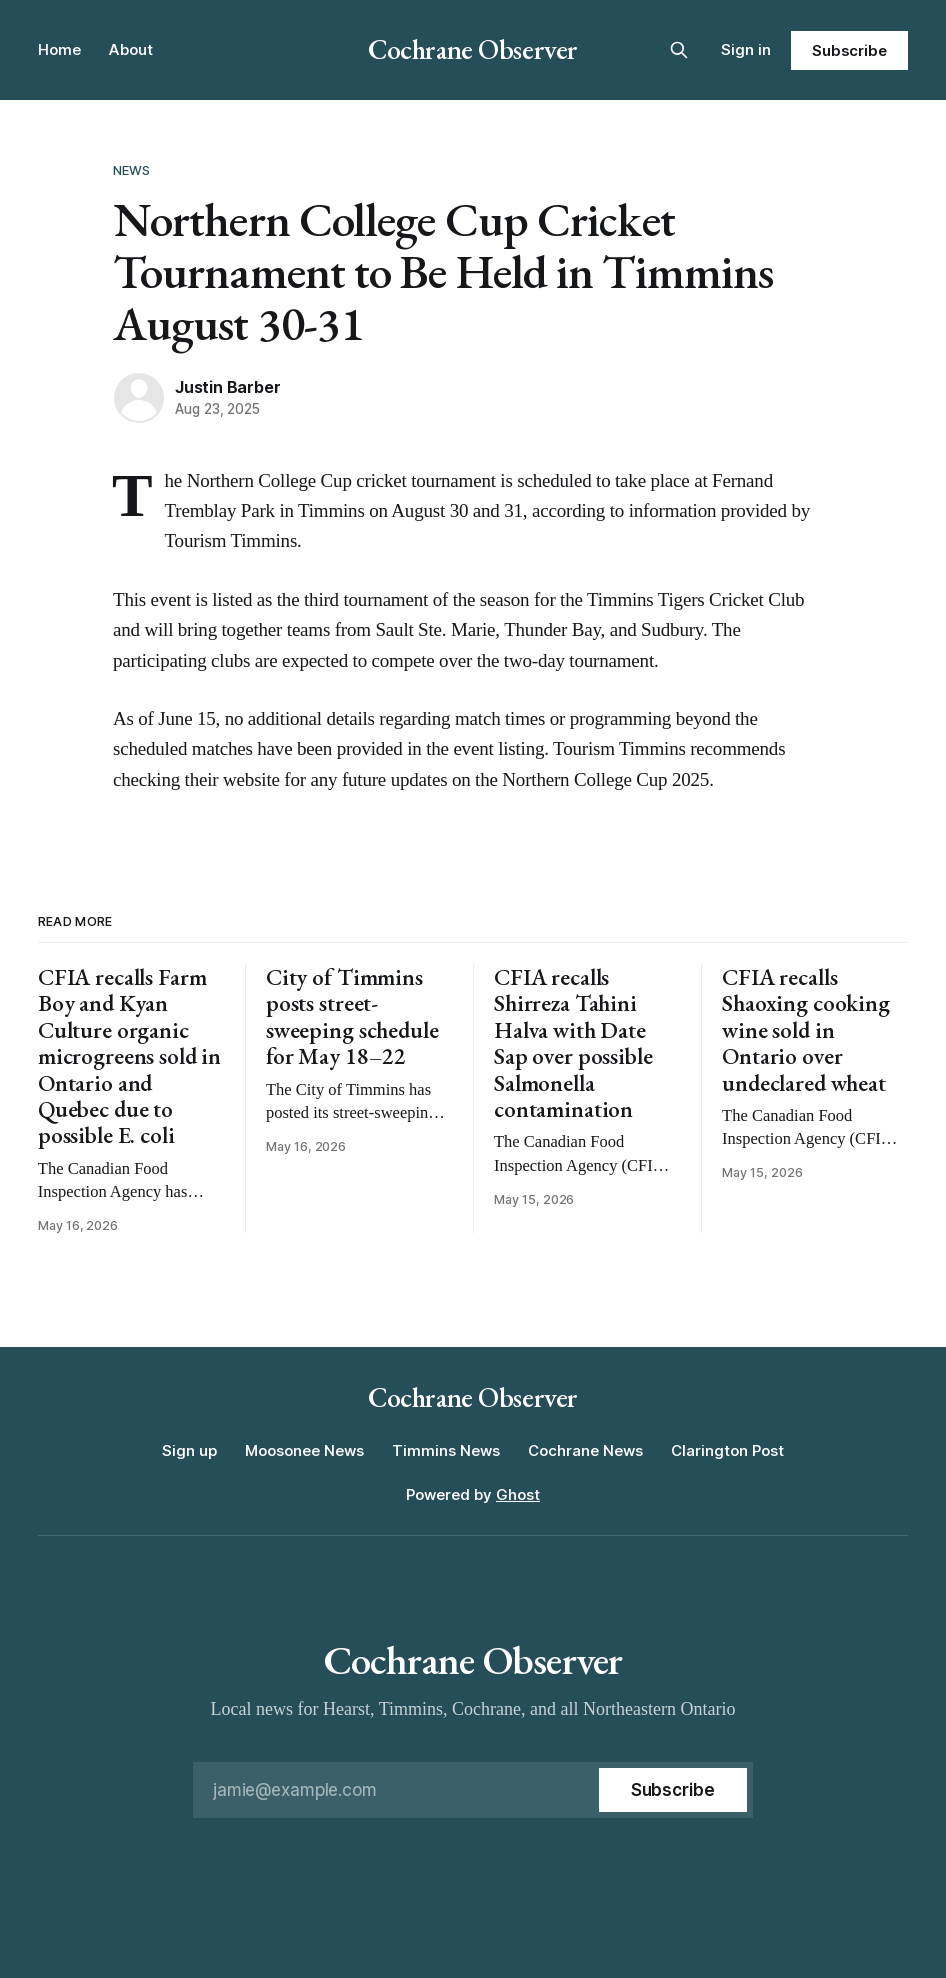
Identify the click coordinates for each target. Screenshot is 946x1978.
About (131, 49)
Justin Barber (227, 387)
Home (59, 49)
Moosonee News (304, 1450)
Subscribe (849, 50)
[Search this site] (679, 50)
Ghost (518, 1494)
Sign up (189, 1450)
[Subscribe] (673, 1790)
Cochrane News (585, 1450)
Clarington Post (727, 1450)
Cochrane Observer (473, 49)
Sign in (746, 49)
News (132, 170)
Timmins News (446, 1450)
